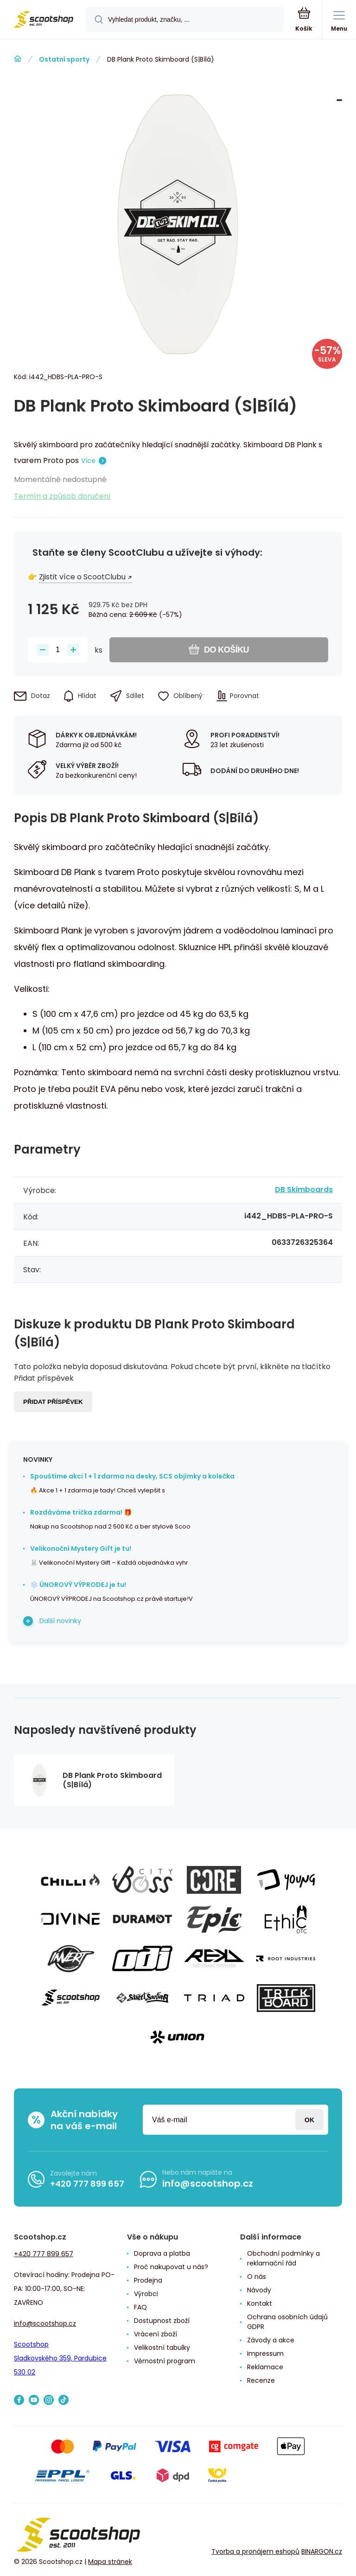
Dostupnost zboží (162, 2320)
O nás (256, 2276)
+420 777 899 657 (87, 2183)
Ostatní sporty (64, 59)
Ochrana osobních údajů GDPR (287, 2321)
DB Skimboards (304, 1189)
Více (88, 460)
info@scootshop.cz (207, 2183)
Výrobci (146, 2293)
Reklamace (265, 2367)
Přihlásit (309, 2119)
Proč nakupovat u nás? (171, 2266)
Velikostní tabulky (162, 2347)
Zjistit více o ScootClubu (82, 576)
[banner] (43, 20)
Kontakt (259, 2303)
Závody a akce (270, 2340)
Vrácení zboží (155, 2334)
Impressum (265, 2353)
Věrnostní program (164, 2361)
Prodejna (148, 2280)
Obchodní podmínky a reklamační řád (283, 2258)
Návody (259, 2290)
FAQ (140, 2307)
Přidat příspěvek (53, 1401)
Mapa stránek (110, 2561)
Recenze (261, 2380)
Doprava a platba (162, 2253)
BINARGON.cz (321, 2551)
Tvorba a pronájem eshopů (255, 2551)
